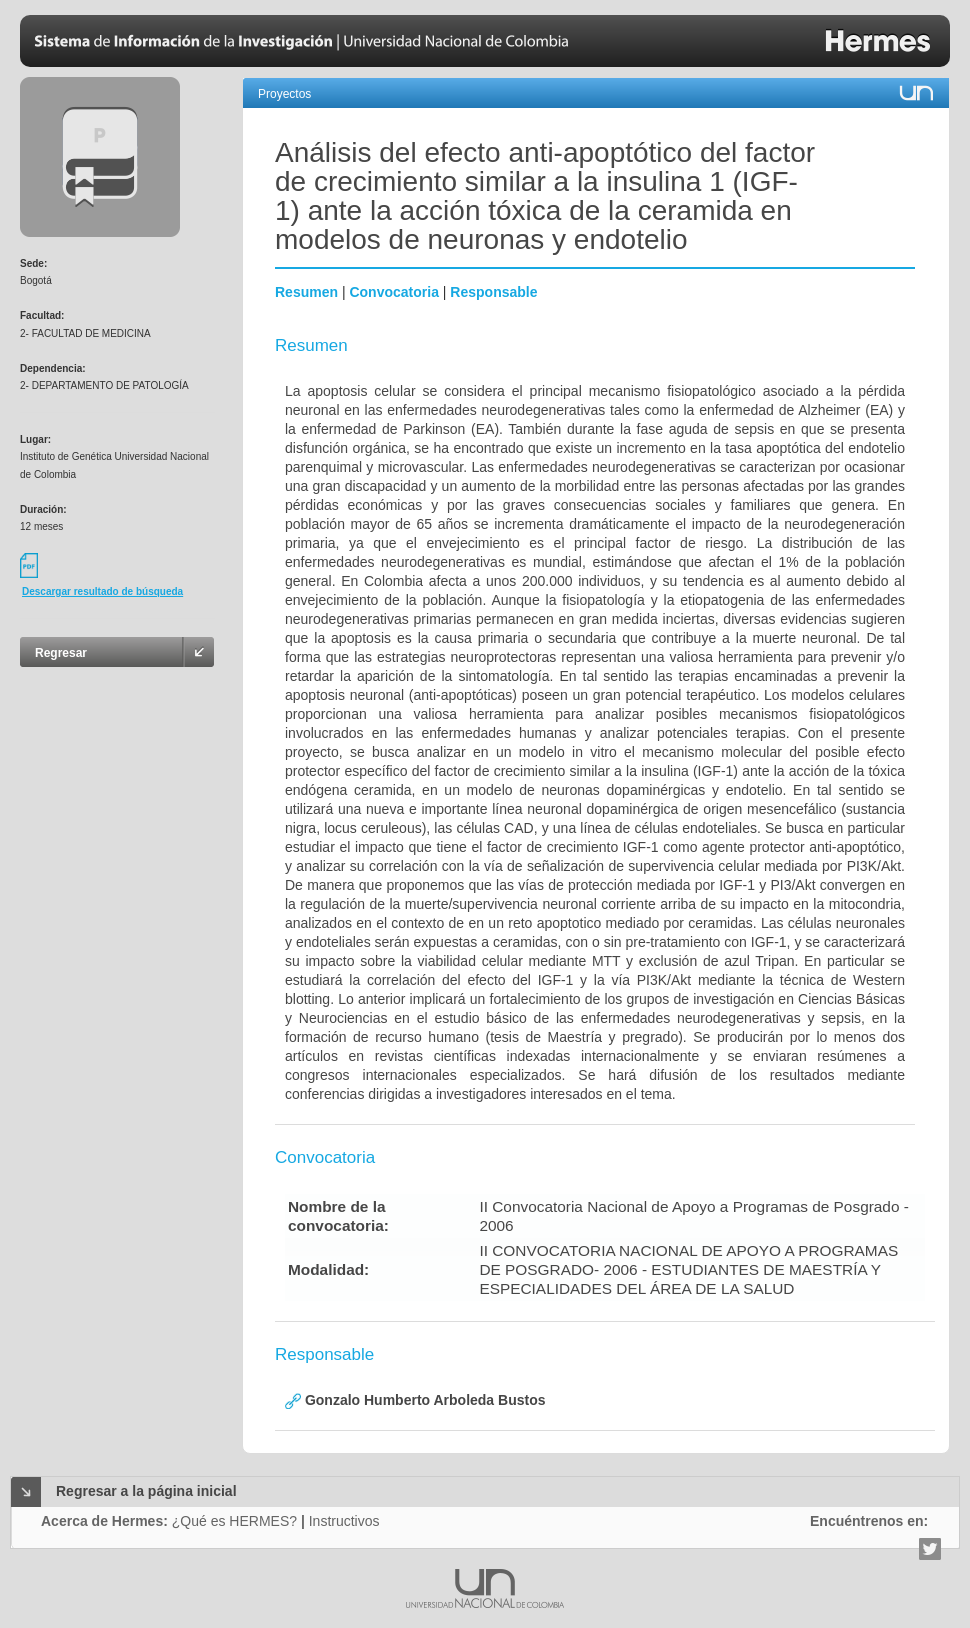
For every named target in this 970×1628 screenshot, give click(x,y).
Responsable (493, 292)
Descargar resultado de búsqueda (102, 591)
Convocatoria (393, 292)
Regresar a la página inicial (146, 1491)
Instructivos (344, 1521)
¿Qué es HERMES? (234, 1521)
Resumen (306, 292)
